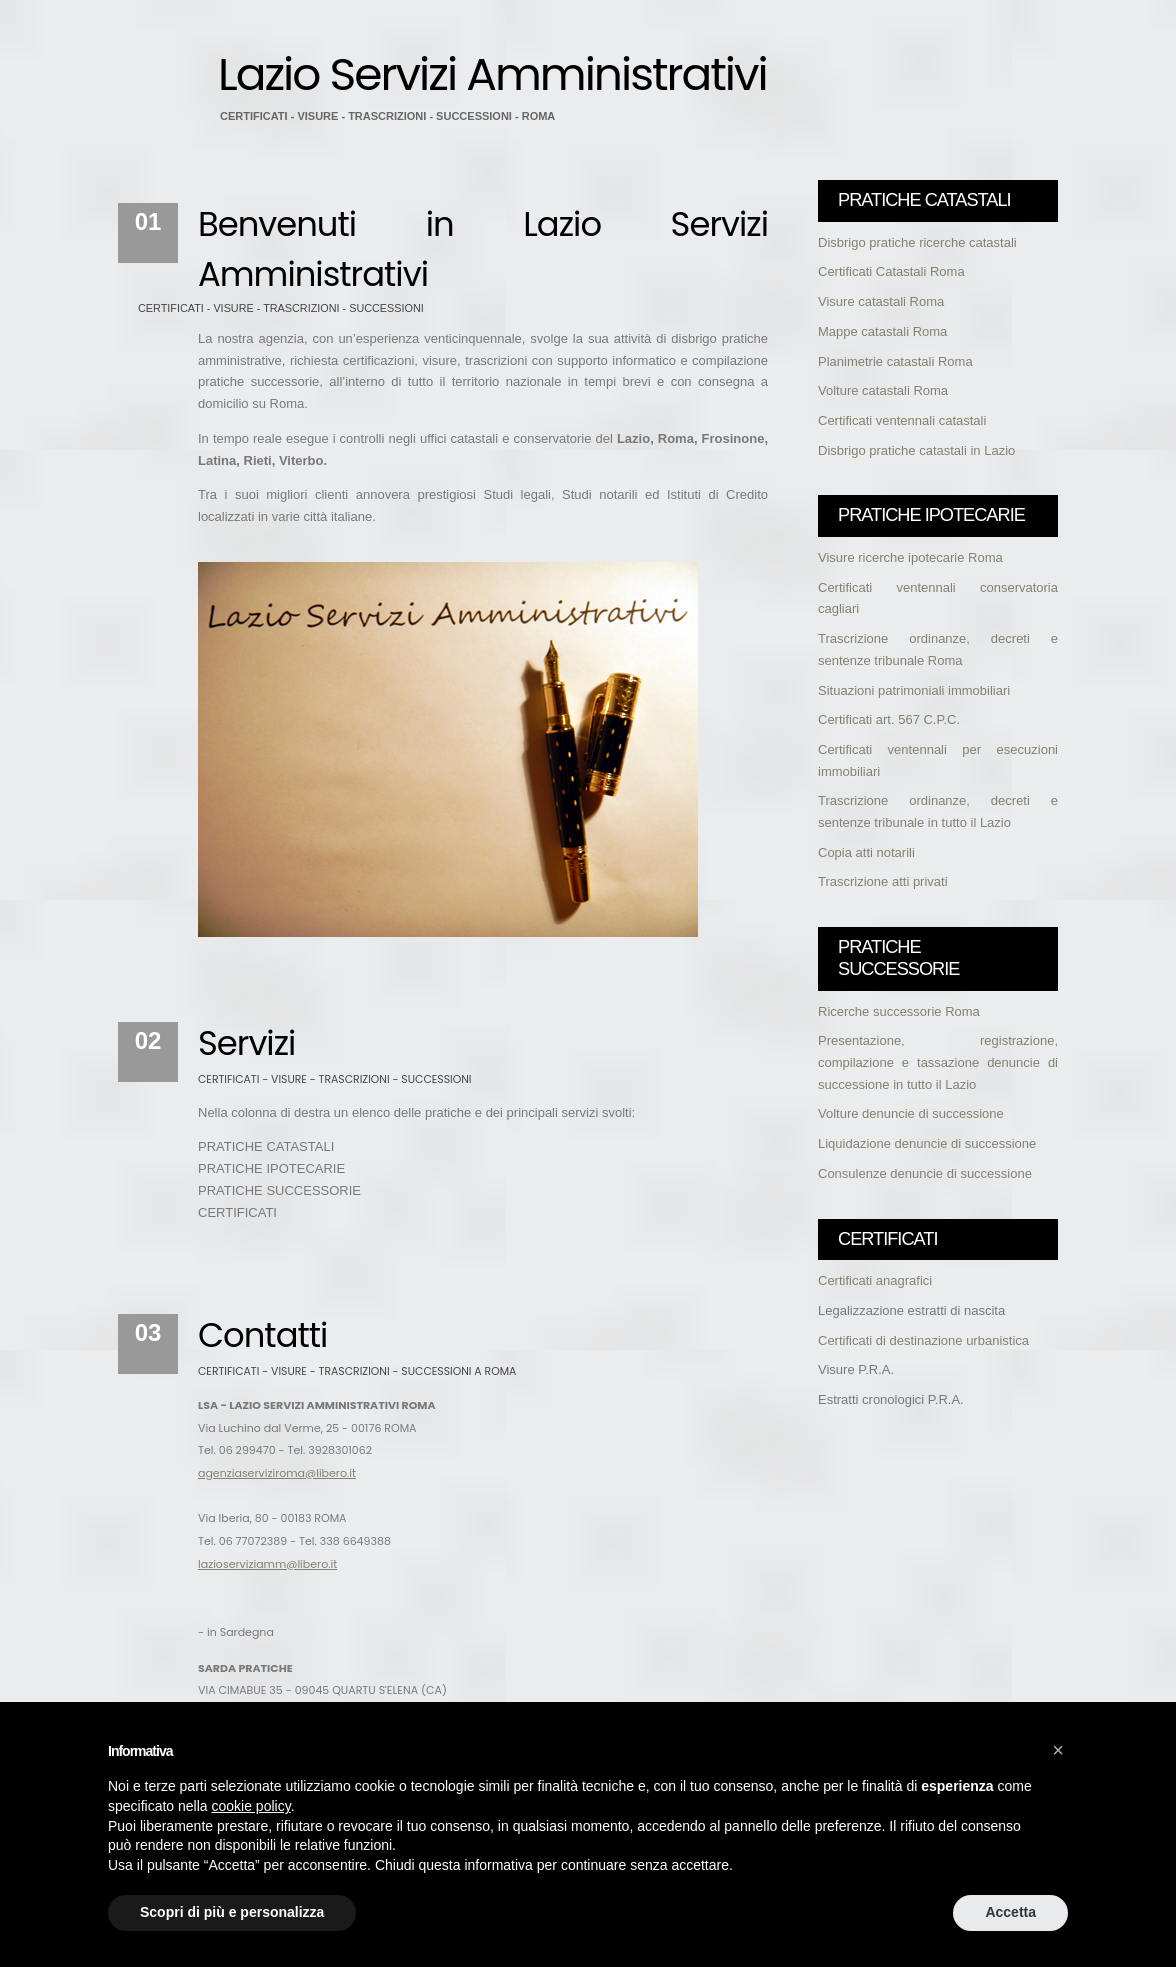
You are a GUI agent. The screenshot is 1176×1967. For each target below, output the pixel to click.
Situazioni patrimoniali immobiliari (914, 690)
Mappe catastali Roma (882, 331)
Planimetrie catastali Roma (895, 361)
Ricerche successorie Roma (899, 1011)
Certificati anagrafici (875, 1280)
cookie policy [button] (251, 1806)
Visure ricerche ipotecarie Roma (910, 557)
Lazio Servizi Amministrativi (492, 74)
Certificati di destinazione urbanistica (923, 1340)
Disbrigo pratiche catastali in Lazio (916, 450)
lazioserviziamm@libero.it (267, 1564)
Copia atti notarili (866, 852)
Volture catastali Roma (883, 390)
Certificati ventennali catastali (902, 420)
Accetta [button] (1010, 1912)
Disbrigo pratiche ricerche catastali (917, 242)
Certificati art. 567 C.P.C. (889, 719)
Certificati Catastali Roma (891, 271)
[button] (1058, 1750)
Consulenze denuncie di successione (925, 1173)
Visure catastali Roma (881, 301)
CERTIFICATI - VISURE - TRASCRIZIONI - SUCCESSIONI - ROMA (387, 116)
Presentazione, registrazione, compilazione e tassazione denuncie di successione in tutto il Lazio (938, 1062)
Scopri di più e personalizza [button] (232, 1912)
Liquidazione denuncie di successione (927, 1143)
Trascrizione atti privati (883, 881)
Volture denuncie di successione (911, 1113)
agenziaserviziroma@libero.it (277, 1473)
